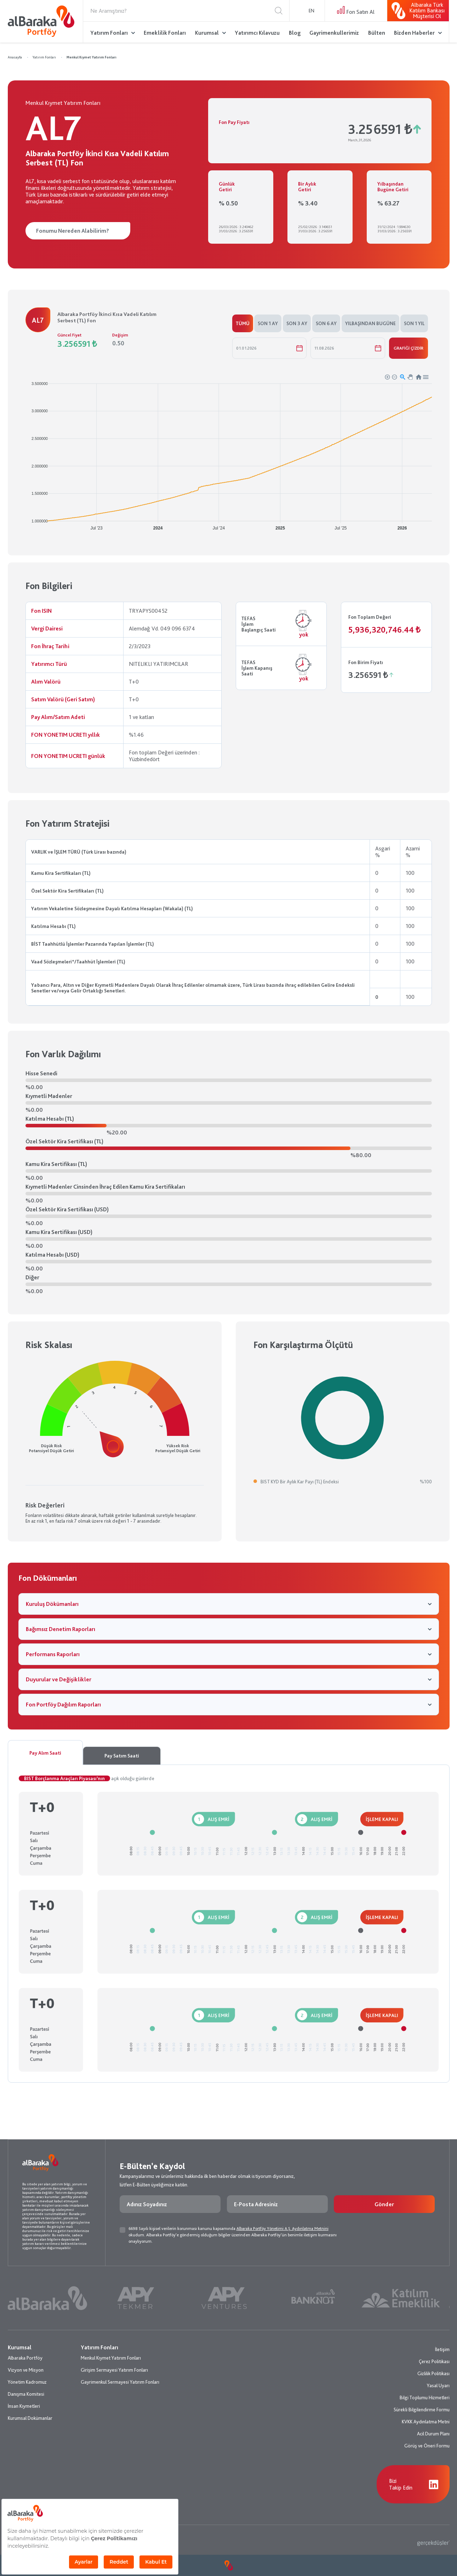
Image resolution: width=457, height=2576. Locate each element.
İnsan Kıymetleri (24, 2406)
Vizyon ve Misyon (26, 2370)
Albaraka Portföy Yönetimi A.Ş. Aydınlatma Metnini (282, 2228)
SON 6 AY (326, 323)
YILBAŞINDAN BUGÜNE (370, 323)
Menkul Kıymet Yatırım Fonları (91, 57)
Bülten (376, 32)
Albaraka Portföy (25, 2358)
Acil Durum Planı (433, 2433)
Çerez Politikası (434, 2361)
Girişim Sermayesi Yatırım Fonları (114, 2370)
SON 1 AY (268, 323)
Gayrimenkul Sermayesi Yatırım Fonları (120, 2382)
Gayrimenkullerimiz (334, 32)
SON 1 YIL (414, 323)
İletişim (442, 2349)
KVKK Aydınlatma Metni (426, 2421)
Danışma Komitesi (26, 2394)
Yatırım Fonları (109, 32)
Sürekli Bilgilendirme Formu (422, 2409)
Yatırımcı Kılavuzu (257, 32)
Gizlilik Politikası (433, 2373)
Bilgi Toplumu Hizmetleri (425, 2397)
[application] (228, 452)
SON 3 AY (296, 323)
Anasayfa (15, 57)
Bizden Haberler (414, 32)
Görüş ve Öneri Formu (427, 2445)
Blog (295, 32)
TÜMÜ (243, 323)
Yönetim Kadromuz (27, 2382)
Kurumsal (207, 32)
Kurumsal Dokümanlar (30, 2418)
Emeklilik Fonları (165, 32)
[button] (386, 376)
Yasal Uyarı (438, 2385)
